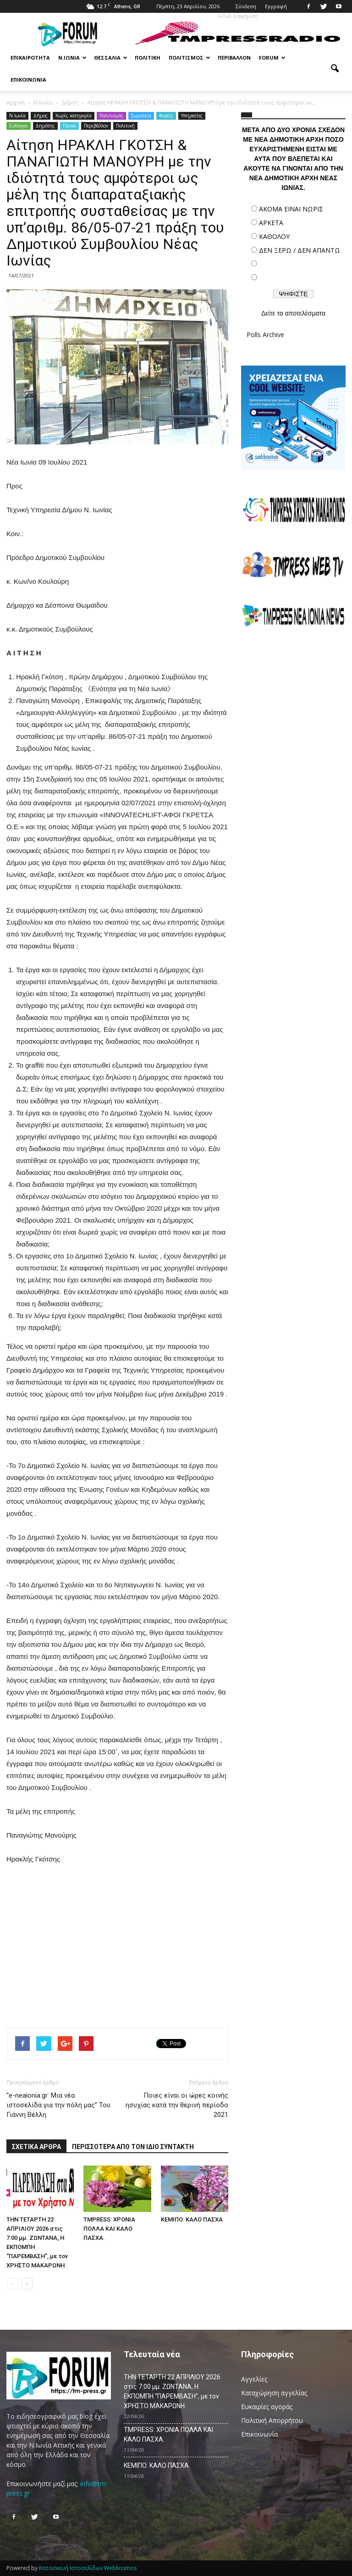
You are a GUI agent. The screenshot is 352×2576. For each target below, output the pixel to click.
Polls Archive (265, 334)
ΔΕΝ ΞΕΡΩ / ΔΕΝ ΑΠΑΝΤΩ (299, 250)
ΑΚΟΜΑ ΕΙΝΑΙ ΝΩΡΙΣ (291, 209)
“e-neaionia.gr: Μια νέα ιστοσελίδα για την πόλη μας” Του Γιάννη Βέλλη (58, 2105)
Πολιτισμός (189, 57)
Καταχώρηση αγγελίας (274, 2392)
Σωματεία (141, 115)
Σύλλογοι (18, 125)
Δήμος (40, 115)
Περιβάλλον (234, 57)
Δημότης (45, 125)
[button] (335, 69)
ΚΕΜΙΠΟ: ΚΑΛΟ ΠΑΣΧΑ (192, 2219)
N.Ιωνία (17, 115)
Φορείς (166, 115)
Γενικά (69, 125)
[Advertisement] (293, 701)
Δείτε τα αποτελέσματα (293, 313)
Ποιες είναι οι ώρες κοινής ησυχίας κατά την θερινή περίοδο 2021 (177, 2105)
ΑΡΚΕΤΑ (271, 222)
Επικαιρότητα (30, 57)
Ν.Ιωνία (72, 57)
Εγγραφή (276, 6)
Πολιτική (147, 57)
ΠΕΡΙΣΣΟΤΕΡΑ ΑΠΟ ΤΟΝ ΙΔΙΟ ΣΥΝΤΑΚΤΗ (133, 2146)
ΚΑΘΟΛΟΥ (274, 236)
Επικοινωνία (28, 79)
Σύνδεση (246, 6)
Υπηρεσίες (192, 115)
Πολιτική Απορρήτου (272, 2420)
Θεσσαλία (110, 57)
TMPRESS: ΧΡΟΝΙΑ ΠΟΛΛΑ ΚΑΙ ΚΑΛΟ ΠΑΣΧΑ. (109, 2228)
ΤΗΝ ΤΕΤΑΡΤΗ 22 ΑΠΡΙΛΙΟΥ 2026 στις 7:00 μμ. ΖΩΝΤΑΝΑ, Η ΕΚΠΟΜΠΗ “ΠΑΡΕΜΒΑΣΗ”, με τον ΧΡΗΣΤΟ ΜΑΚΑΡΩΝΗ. (172, 2391)
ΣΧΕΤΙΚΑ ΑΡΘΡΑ (36, 2146)
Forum (272, 57)
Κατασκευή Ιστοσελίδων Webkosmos (88, 2568)
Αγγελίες (254, 2379)
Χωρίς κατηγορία (73, 115)
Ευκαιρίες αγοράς (266, 2406)
